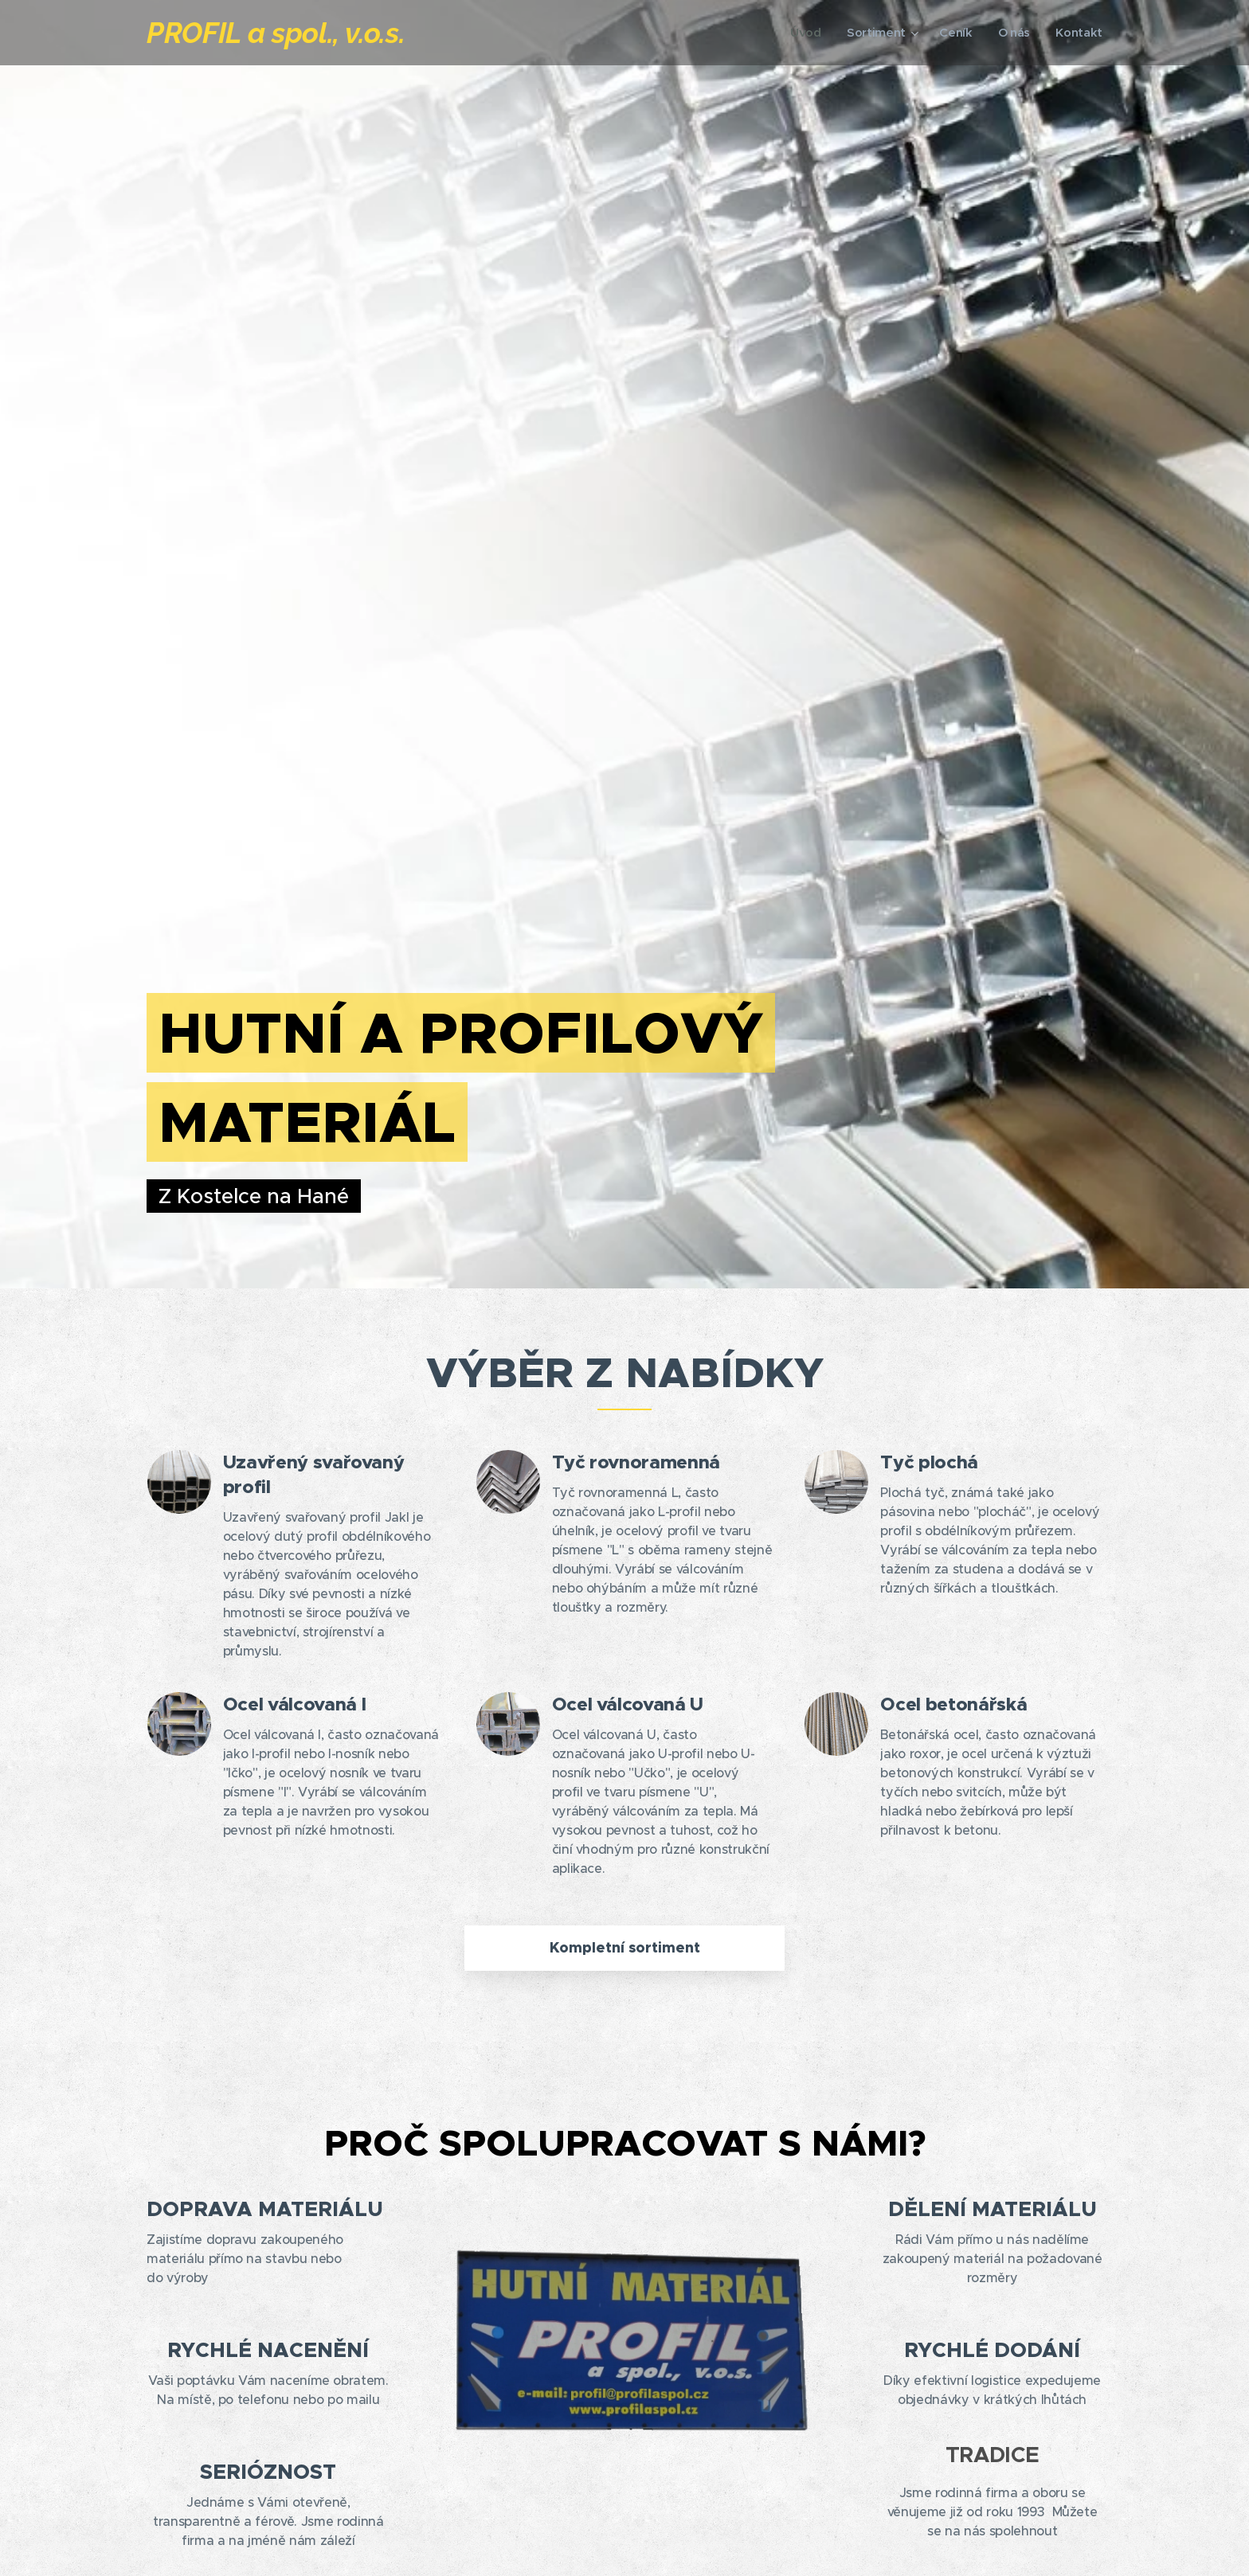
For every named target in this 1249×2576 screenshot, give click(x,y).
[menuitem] (803, 33)
